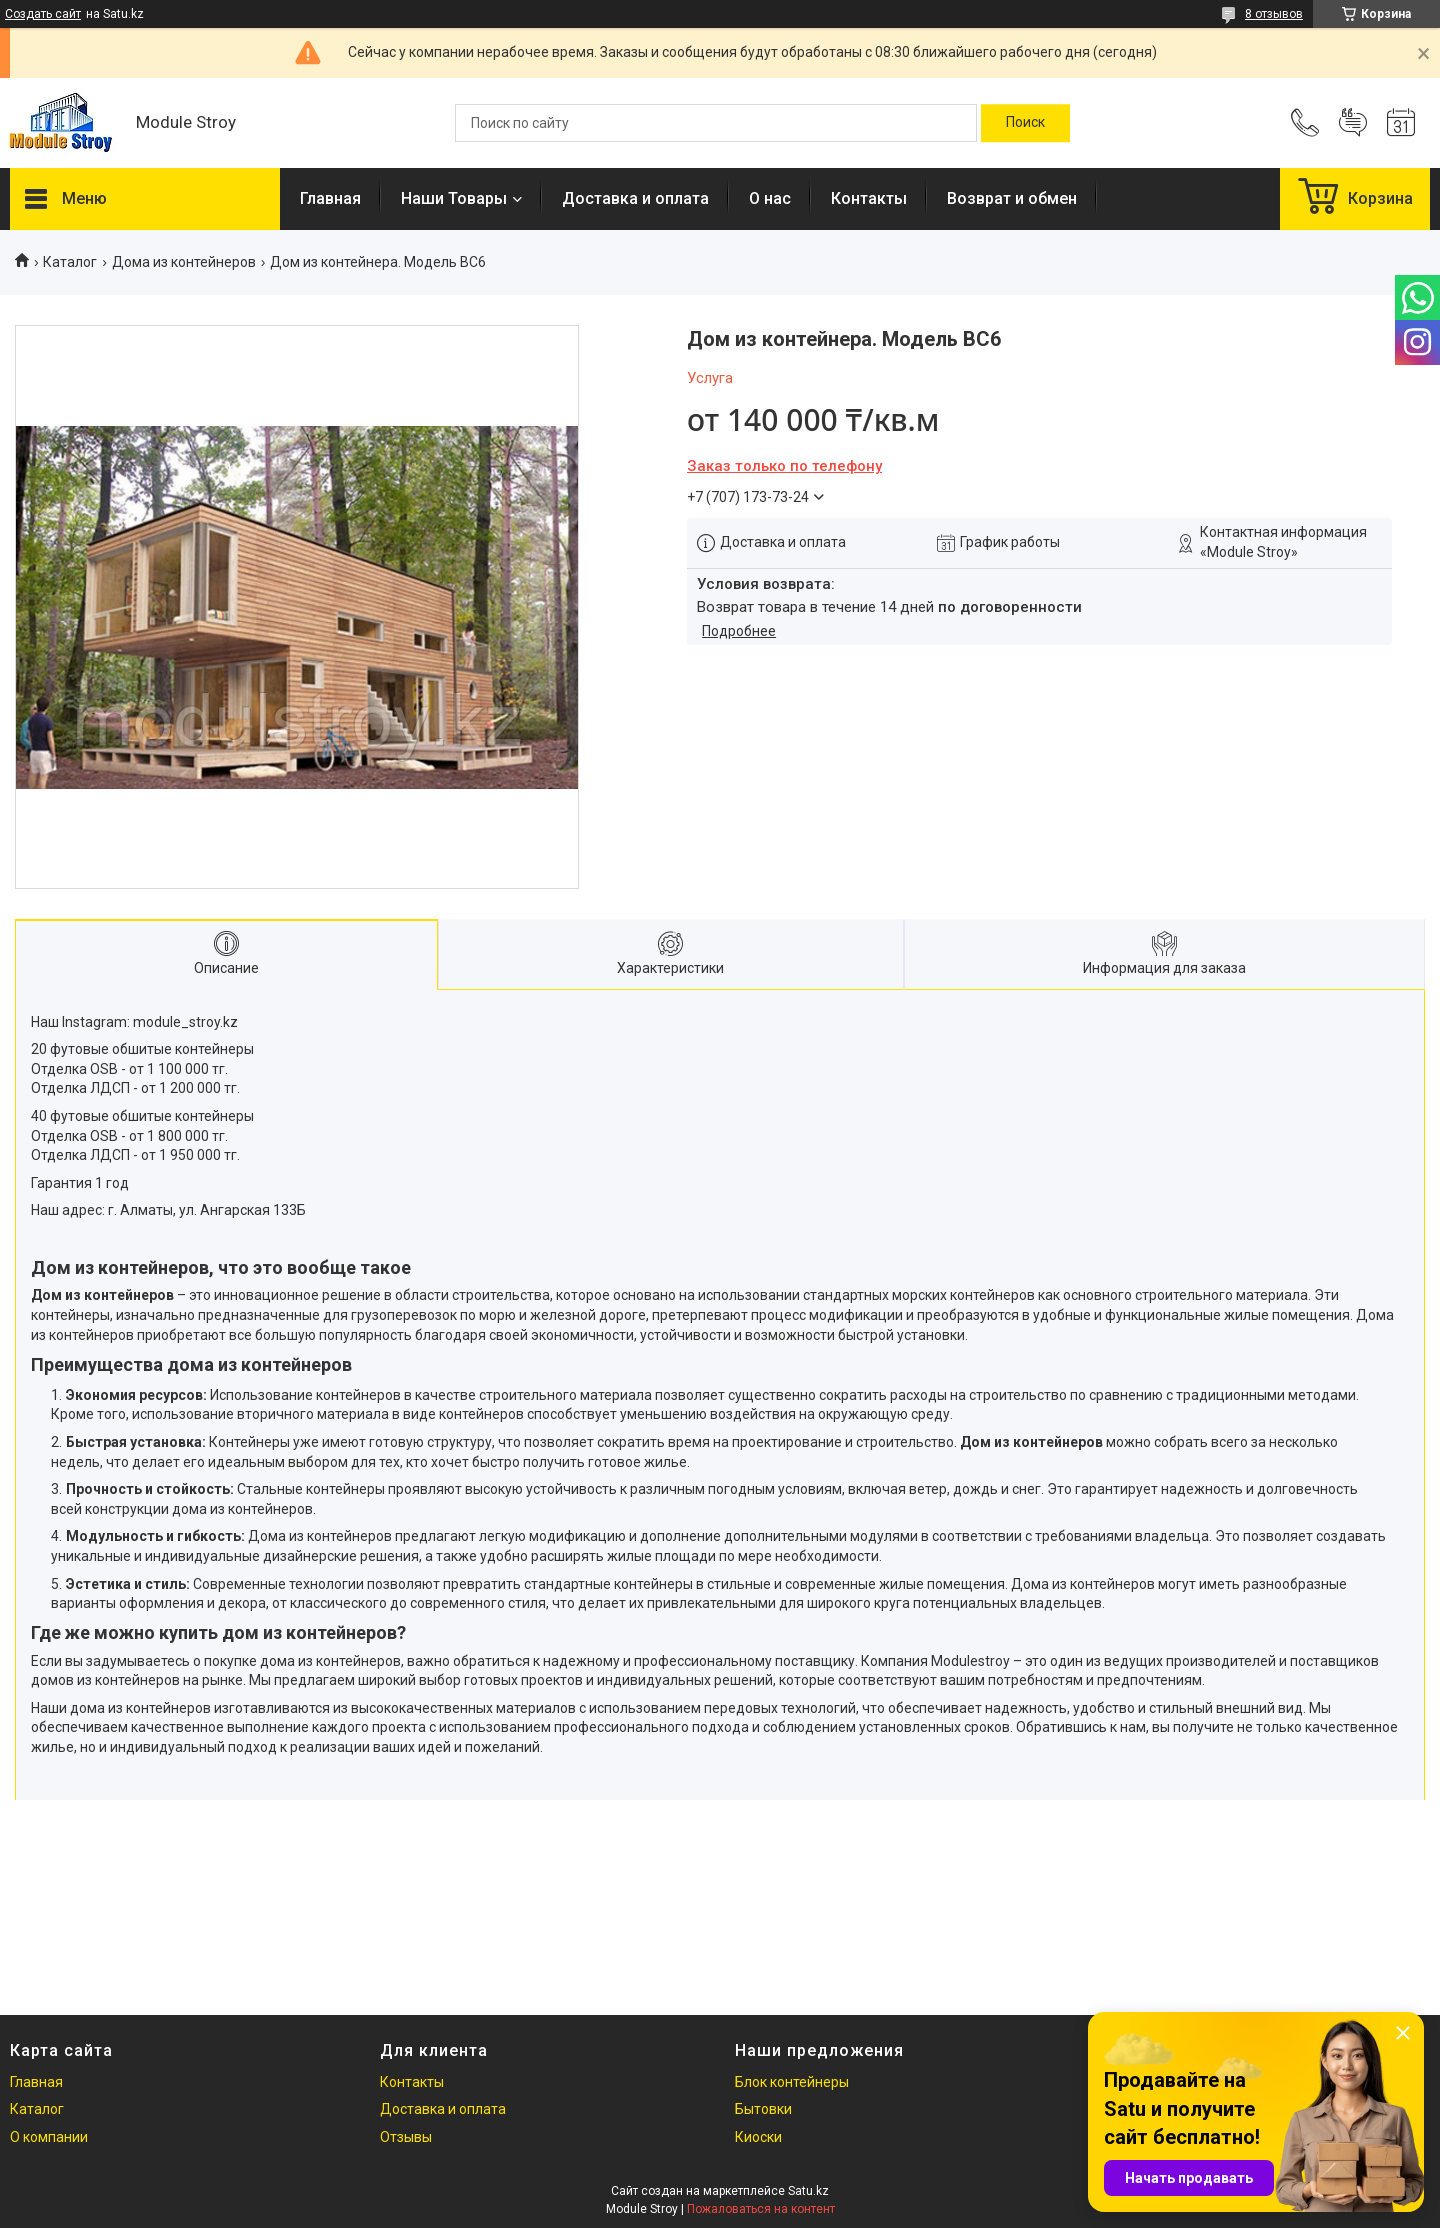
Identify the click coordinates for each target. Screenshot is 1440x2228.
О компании (49, 2137)
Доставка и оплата (635, 198)
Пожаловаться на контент (761, 2209)
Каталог (70, 262)
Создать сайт (43, 14)
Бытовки (763, 2109)
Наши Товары (454, 198)
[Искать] (1025, 123)
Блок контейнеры (792, 2082)
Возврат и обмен (1012, 198)
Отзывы (406, 2137)
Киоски (758, 2137)
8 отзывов (1274, 14)
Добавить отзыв (1353, 123)
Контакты (869, 198)
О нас (770, 198)
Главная (330, 198)
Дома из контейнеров (184, 262)
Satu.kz (808, 2191)
